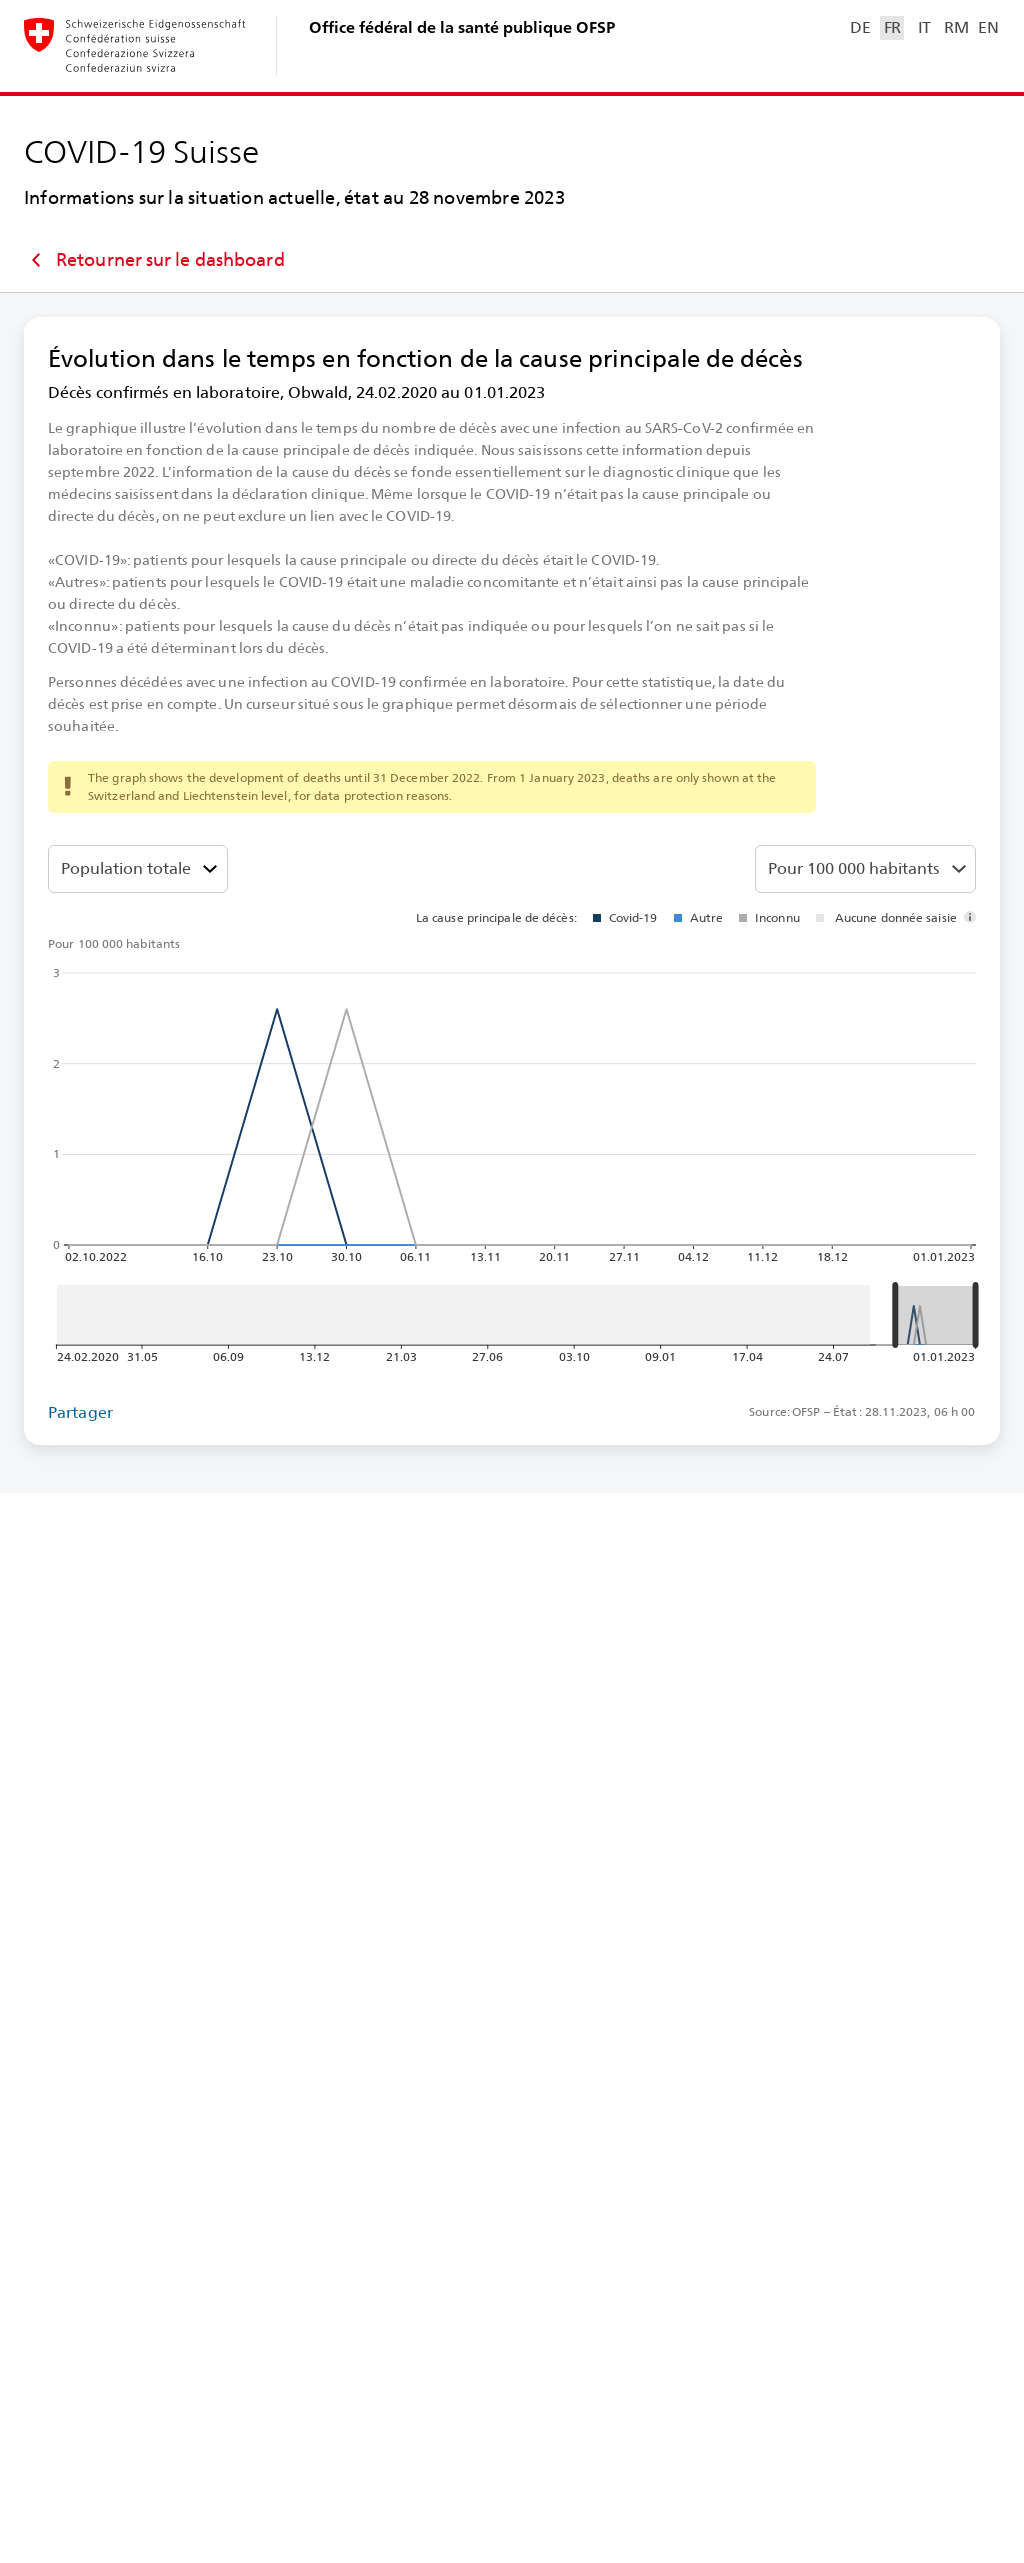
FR (892, 27)
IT (924, 27)
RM (956, 27)
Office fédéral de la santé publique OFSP (462, 27)
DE (860, 27)
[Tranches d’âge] (138, 869)
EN (988, 27)
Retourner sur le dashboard (154, 260)
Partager (80, 1412)
